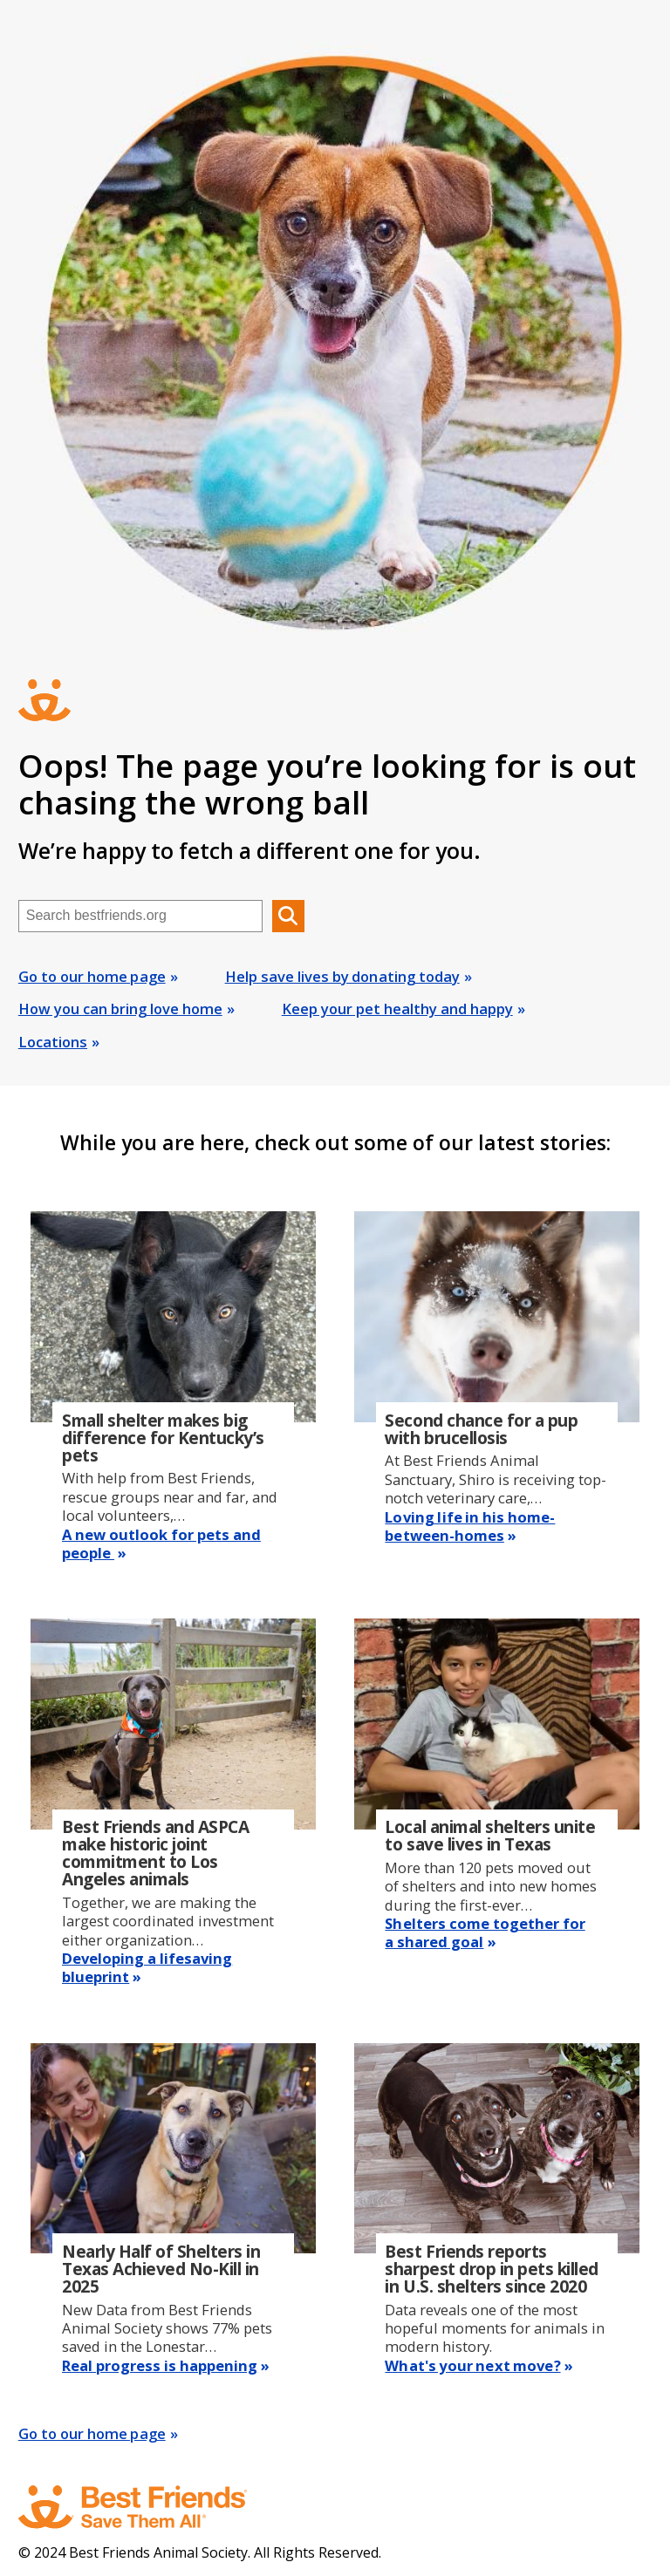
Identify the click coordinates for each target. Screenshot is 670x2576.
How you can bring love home (120, 1008)
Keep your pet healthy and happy (397, 1008)
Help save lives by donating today (342, 976)
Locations (52, 1042)
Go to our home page (92, 976)
